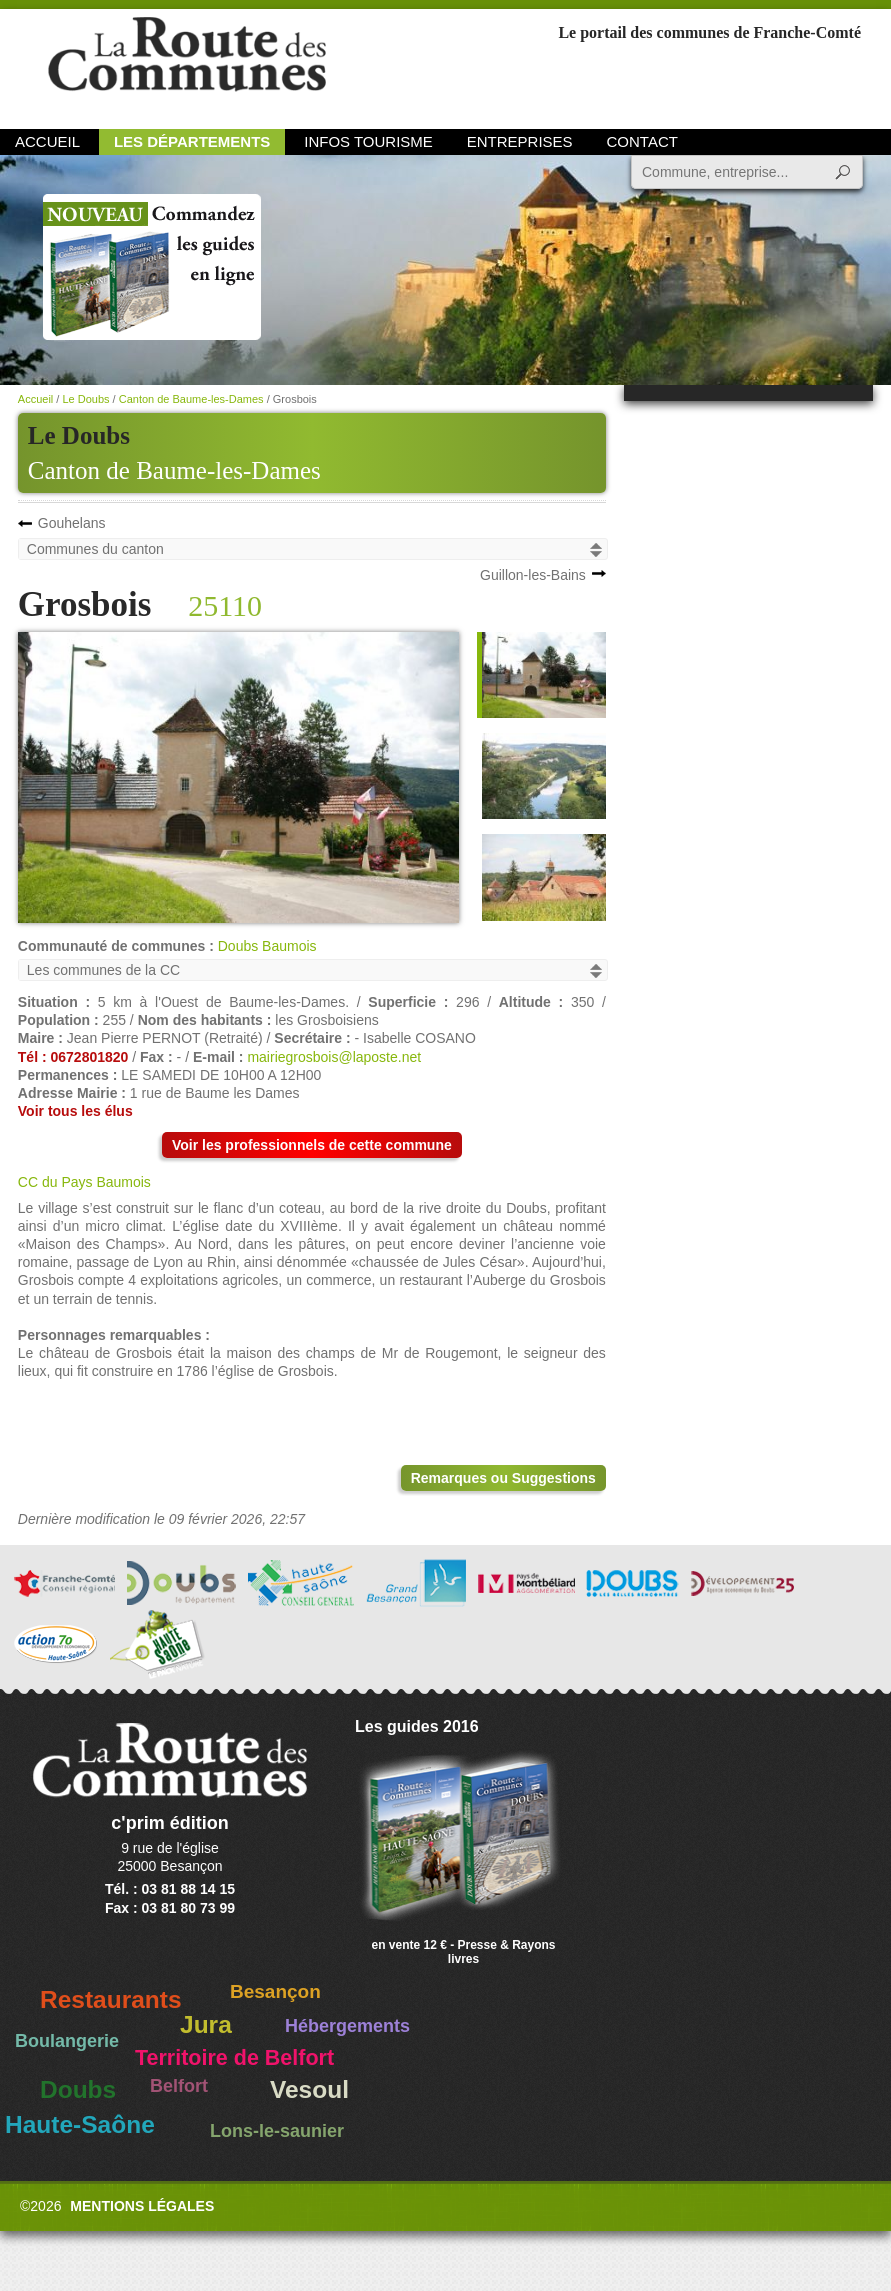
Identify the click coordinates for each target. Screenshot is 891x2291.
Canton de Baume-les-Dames (174, 470)
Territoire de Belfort (234, 2058)
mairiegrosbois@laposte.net (334, 1057)
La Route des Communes (187, 64)
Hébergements (347, 2026)
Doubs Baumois (267, 946)
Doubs (78, 2089)
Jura (206, 2024)
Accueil (47, 141)
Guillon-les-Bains (533, 575)
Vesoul (309, 2089)
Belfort (179, 2086)
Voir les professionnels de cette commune (312, 1145)
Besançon (275, 1991)
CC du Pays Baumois (84, 1182)
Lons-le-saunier (277, 2131)
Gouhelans (72, 523)
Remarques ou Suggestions (503, 1478)
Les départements (192, 141)
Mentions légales (142, 2206)
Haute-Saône (80, 2124)
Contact (642, 141)
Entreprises (520, 141)
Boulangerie (67, 2041)
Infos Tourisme (368, 141)
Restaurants (111, 1999)
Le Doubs (85, 399)
